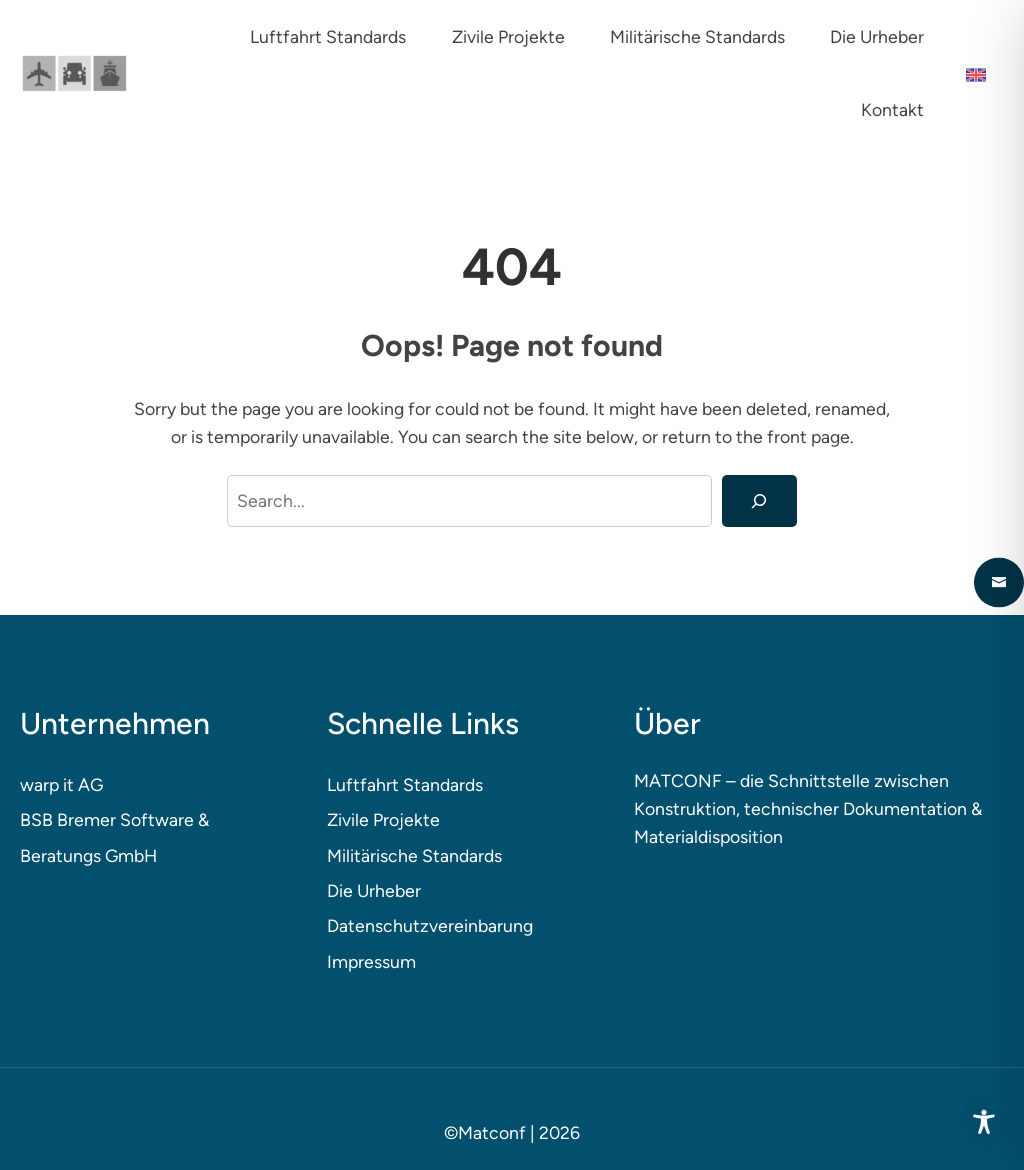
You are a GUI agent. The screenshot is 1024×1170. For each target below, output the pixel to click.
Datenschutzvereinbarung (430, 925)
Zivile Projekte (383, 819)
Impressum (371, 961)
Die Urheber (374, 890)
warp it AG (61, 784)
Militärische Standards (414, 855)
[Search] (759, 501)
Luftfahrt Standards (405, 784)
